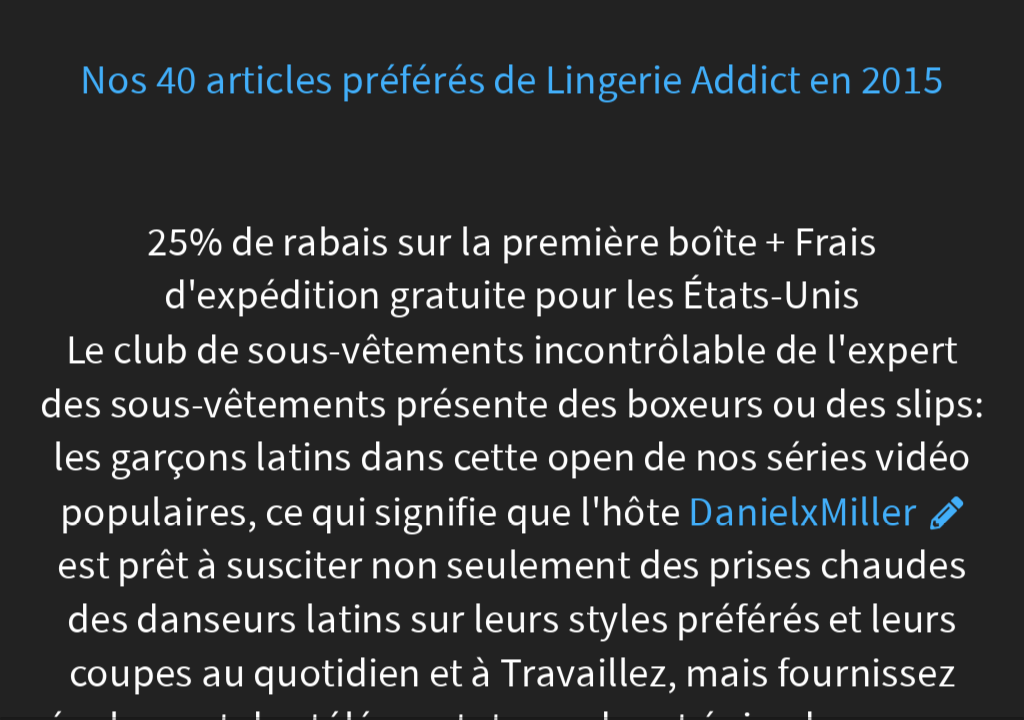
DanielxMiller (803, 511)
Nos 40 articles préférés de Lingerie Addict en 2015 (511, 80)
